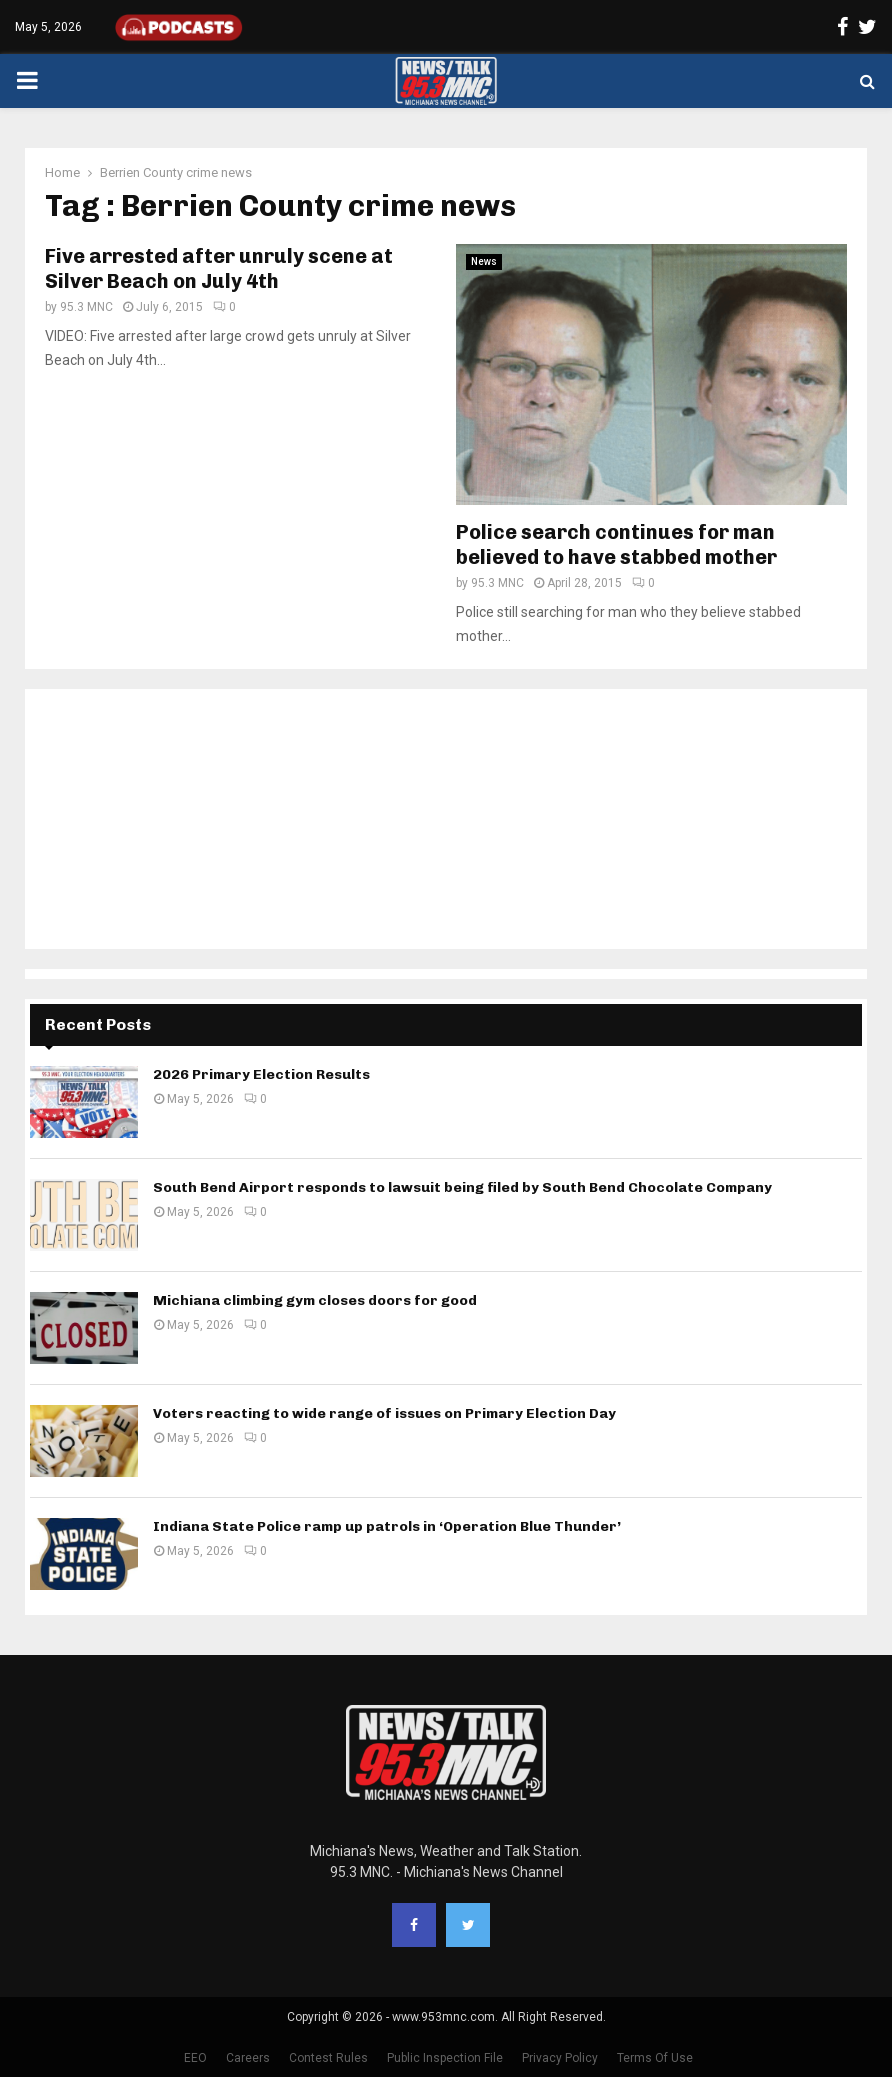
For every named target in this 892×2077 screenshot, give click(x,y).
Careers (248, 2058)
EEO (195, 2058)
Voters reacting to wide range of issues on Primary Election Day (384, 1413)
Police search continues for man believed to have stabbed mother (616, 544)
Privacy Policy (560, 2058)
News (484, 261)
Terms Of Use (655, 2058)
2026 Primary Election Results (261, 1074)
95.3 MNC (86, 307)
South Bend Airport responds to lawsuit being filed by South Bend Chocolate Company (462, 1187)
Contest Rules (328, 2058)
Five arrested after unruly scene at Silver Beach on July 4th (219, 268)
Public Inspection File (445, 2058)
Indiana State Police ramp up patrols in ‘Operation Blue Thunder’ (387, 1526)
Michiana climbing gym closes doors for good (315, 1300)
